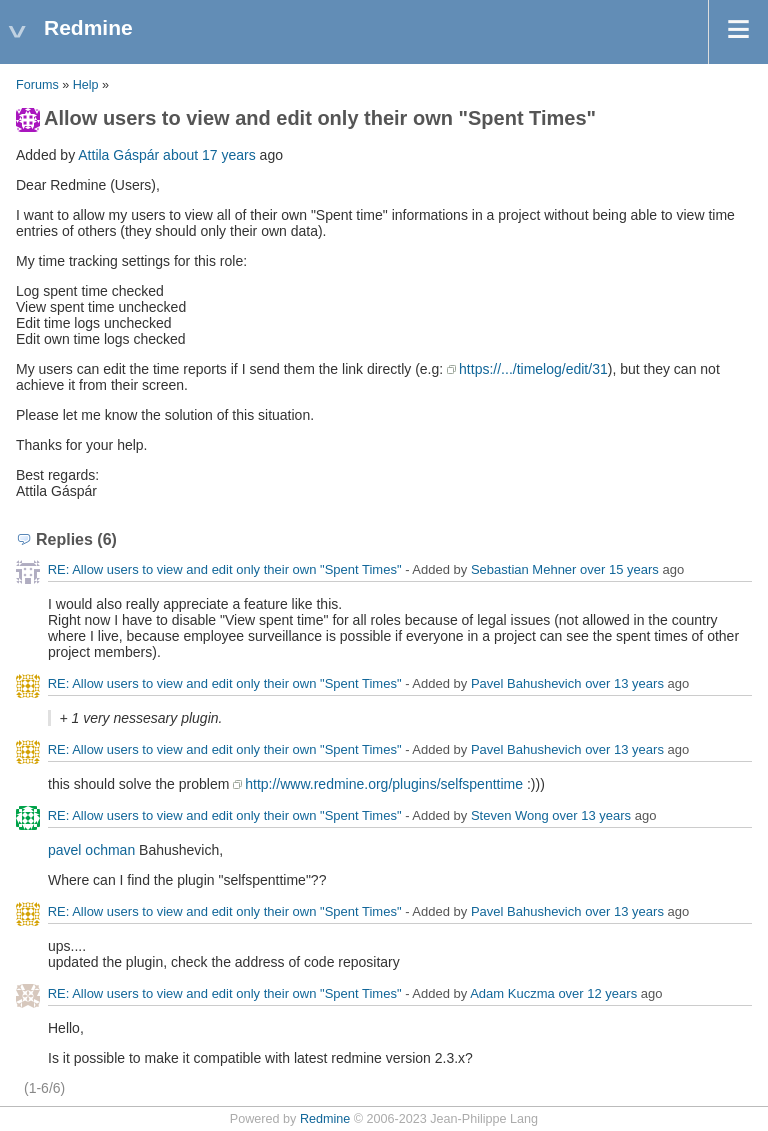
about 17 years (209, 155)
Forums (37, 85)
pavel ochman (91, 850)
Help (86, 85)
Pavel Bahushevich (526, 683)
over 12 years (597, 993)
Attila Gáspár (118, 155)
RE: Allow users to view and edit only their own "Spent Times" (225, 569)
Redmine (325, 1119)
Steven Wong (510, 815)
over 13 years (624, 683)
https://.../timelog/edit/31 (533, 369)
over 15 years (619, 569)
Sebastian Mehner (524, 569)
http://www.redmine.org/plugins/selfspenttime (384, 784)
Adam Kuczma (512, 993)
